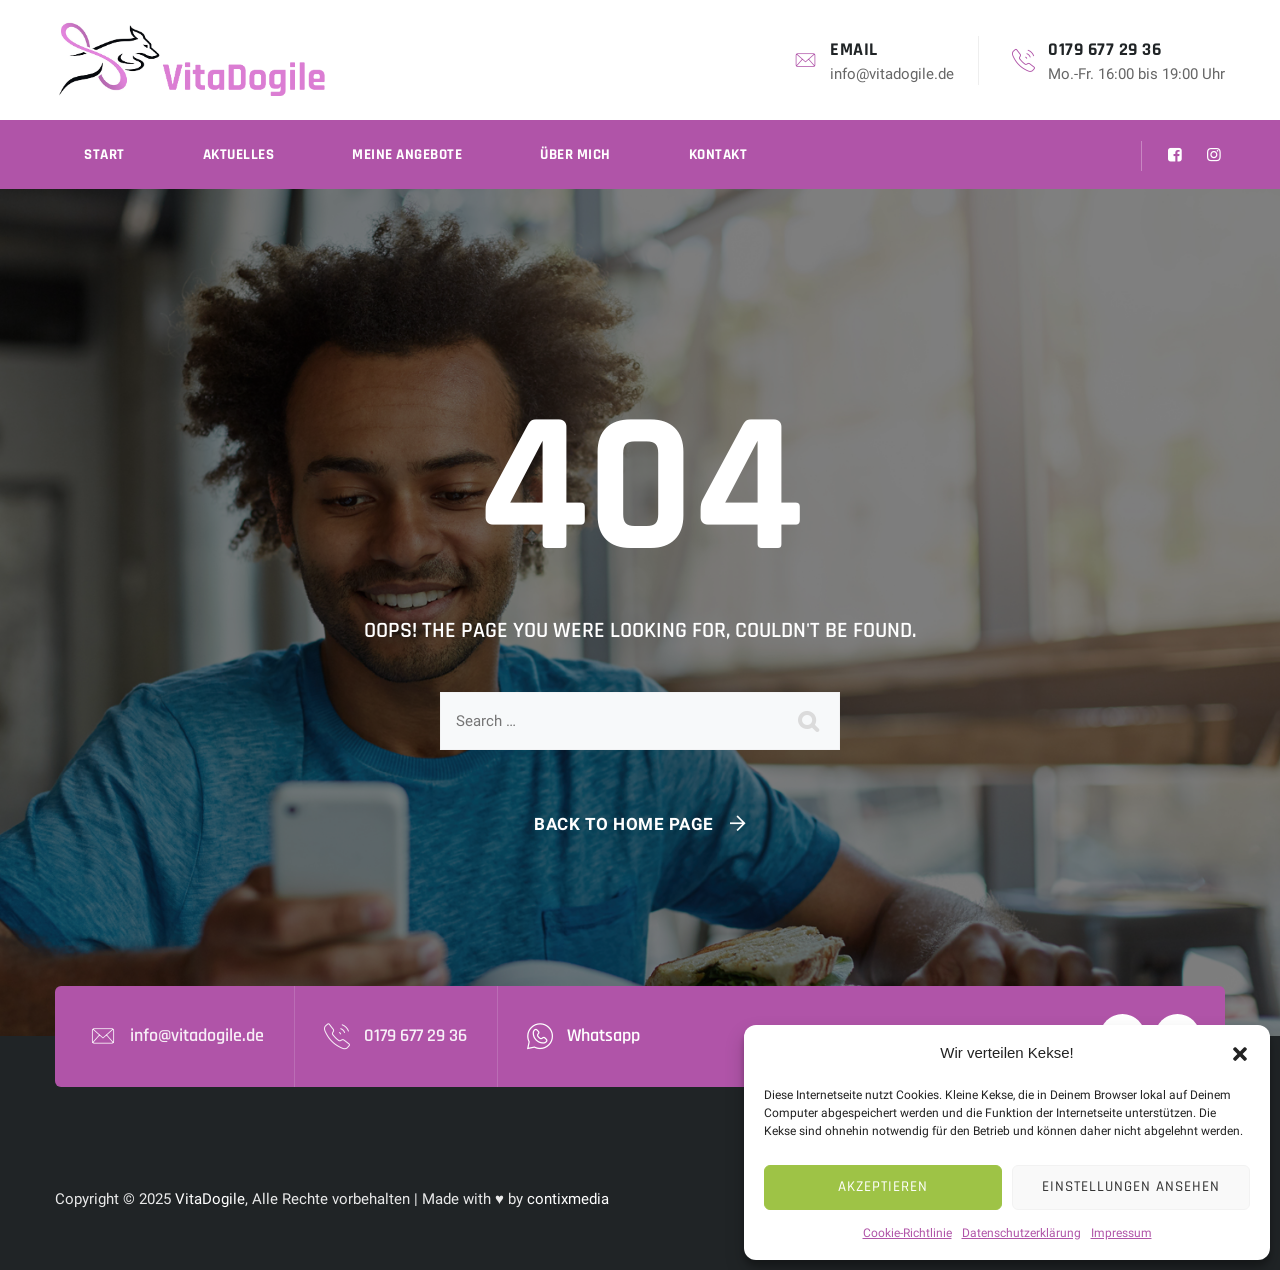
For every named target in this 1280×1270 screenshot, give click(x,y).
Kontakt (718, 154)
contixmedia (568, 1199)
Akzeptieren (883, 1186)
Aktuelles (239, 154)
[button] (1240, 1053)
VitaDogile (210, 1199)
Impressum (1121, 1233)
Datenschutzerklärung (1021, 1233)
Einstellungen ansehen (1131, 1186)
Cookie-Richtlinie (907, 1233)
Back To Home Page (624, 824)
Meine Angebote (407, 154)
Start (104, 154)
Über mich (575, 154)
